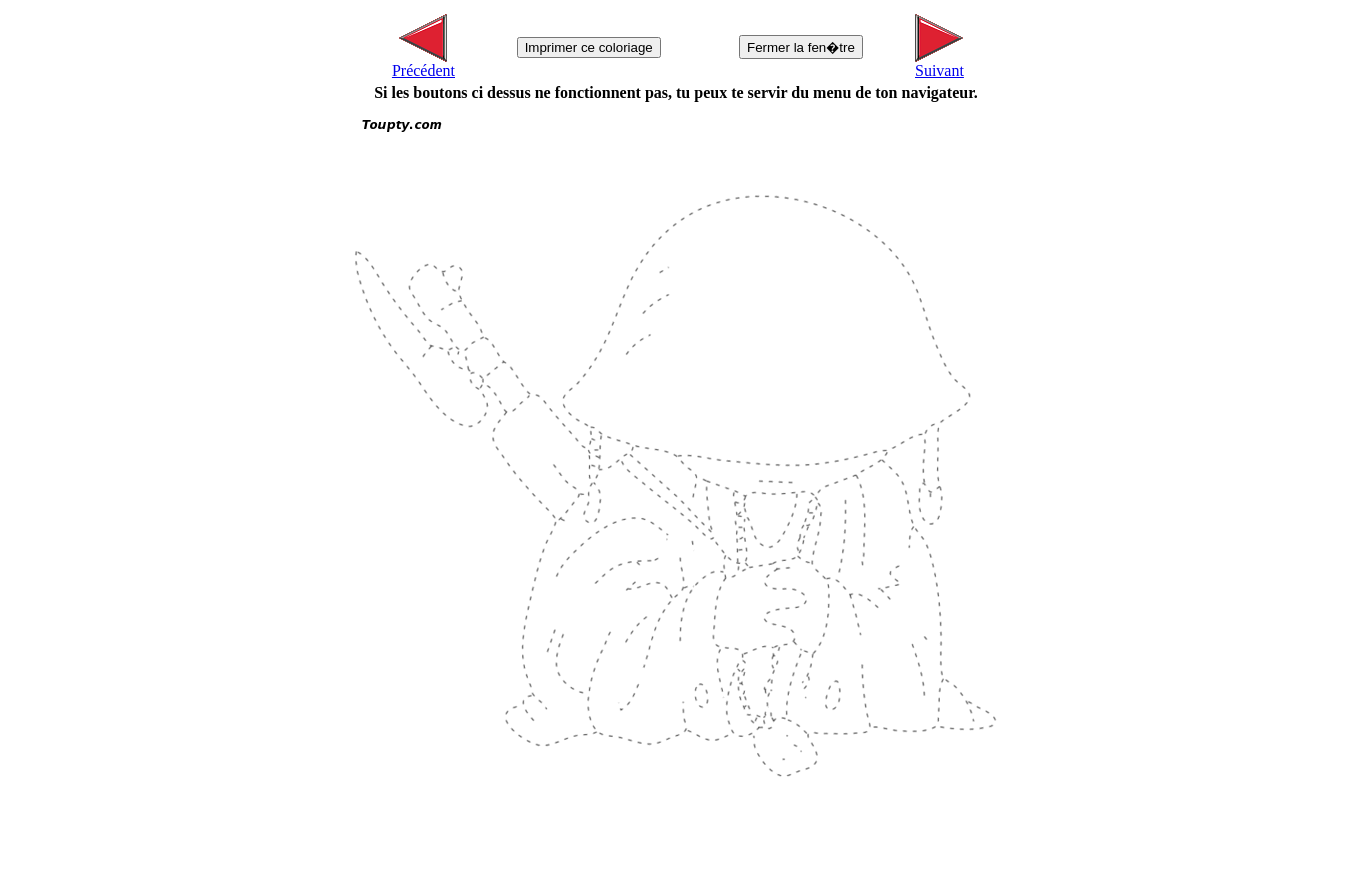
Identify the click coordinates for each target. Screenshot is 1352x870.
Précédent (423, 63)
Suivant (939, 63)
